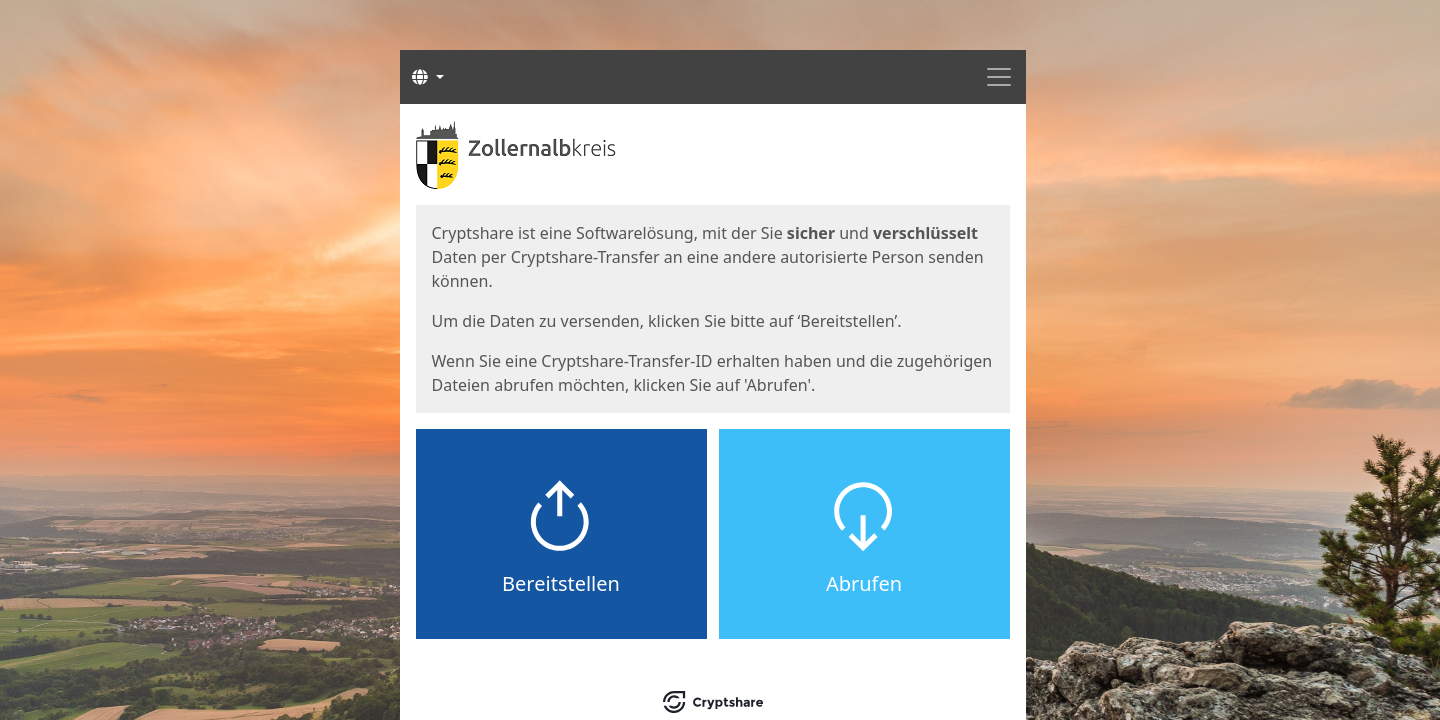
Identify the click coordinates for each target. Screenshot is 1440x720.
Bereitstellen (561, 583)
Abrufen (864, 583)
